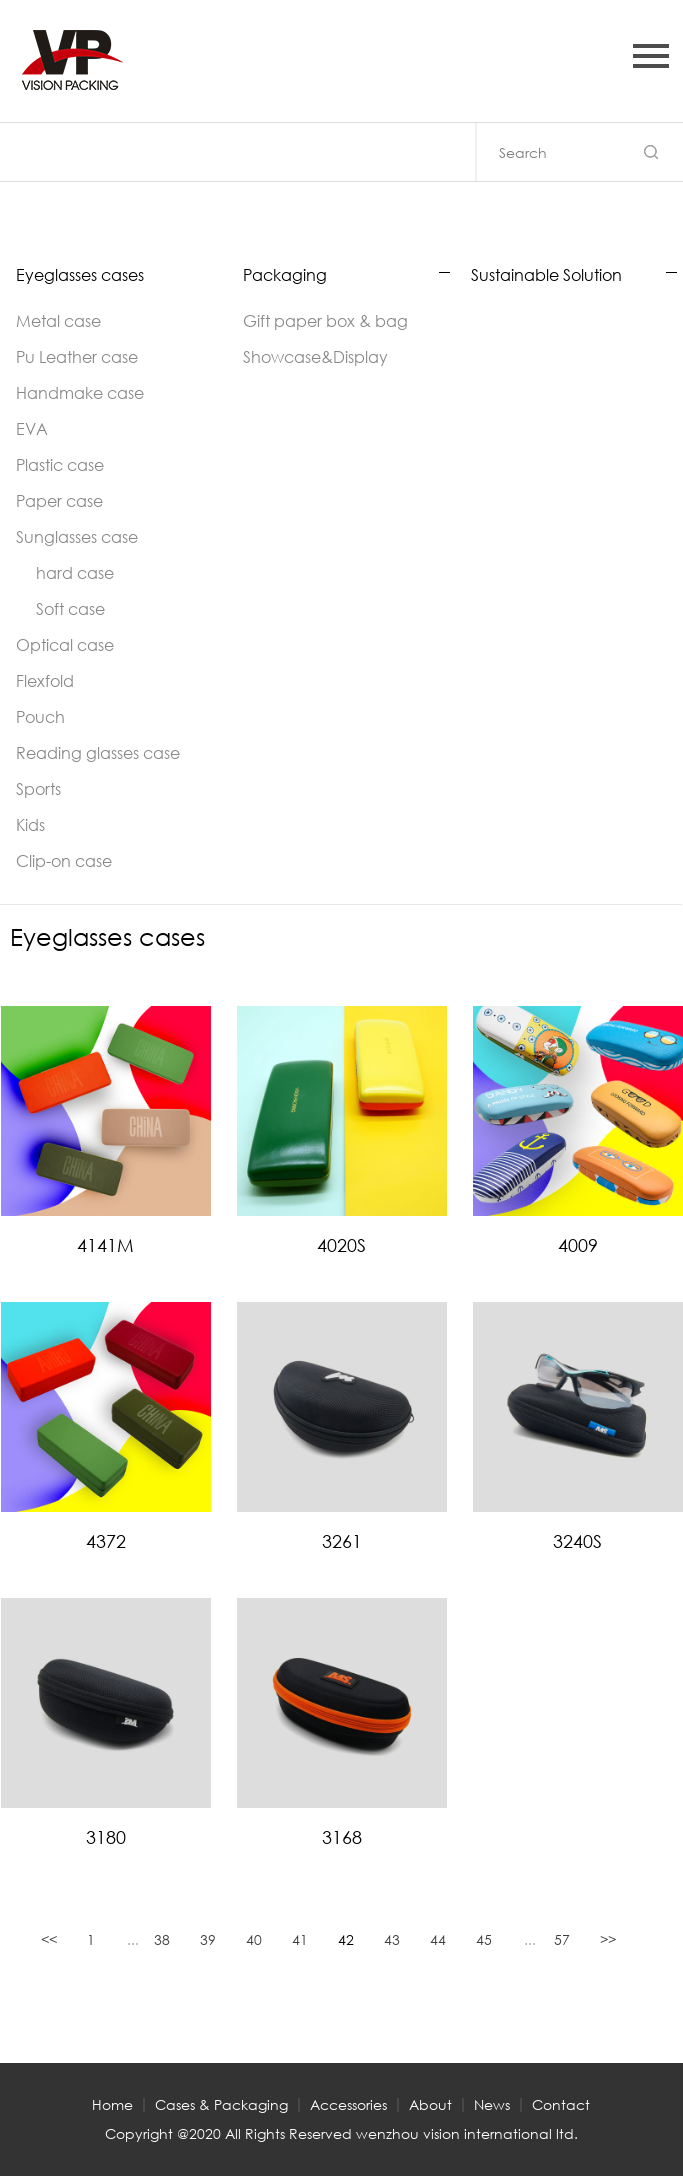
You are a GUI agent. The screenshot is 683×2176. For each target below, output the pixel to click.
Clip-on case (64, 860)
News (492, 2104)
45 (484, 1939)
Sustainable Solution (546, 275)
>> (608, 1939)
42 (346, 1939)
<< (49, 1939)
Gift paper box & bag (325, 320)
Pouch (40, 716)
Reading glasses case (98, 752)
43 (392, 1939)
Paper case (59, 500)
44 (438, 1939)
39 (208, 1939)
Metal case (58, 320)
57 (562, 1939)
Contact (561, 2104)
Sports (38, 788)
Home (112, 2104)
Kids (30, 824)
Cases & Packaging (221, 2104)
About (430, 2104)
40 (254, 1939)
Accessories (348, 2104)
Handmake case (80, 392)
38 (162, 1939)
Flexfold (45, 680)
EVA (32, 428)
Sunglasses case (77, 536)
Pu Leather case (77, 356)
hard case (75, 572)
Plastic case (60, 464)
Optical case (65, 644)
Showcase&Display (315, 356)
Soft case (70, 608)
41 (300, 1939)
